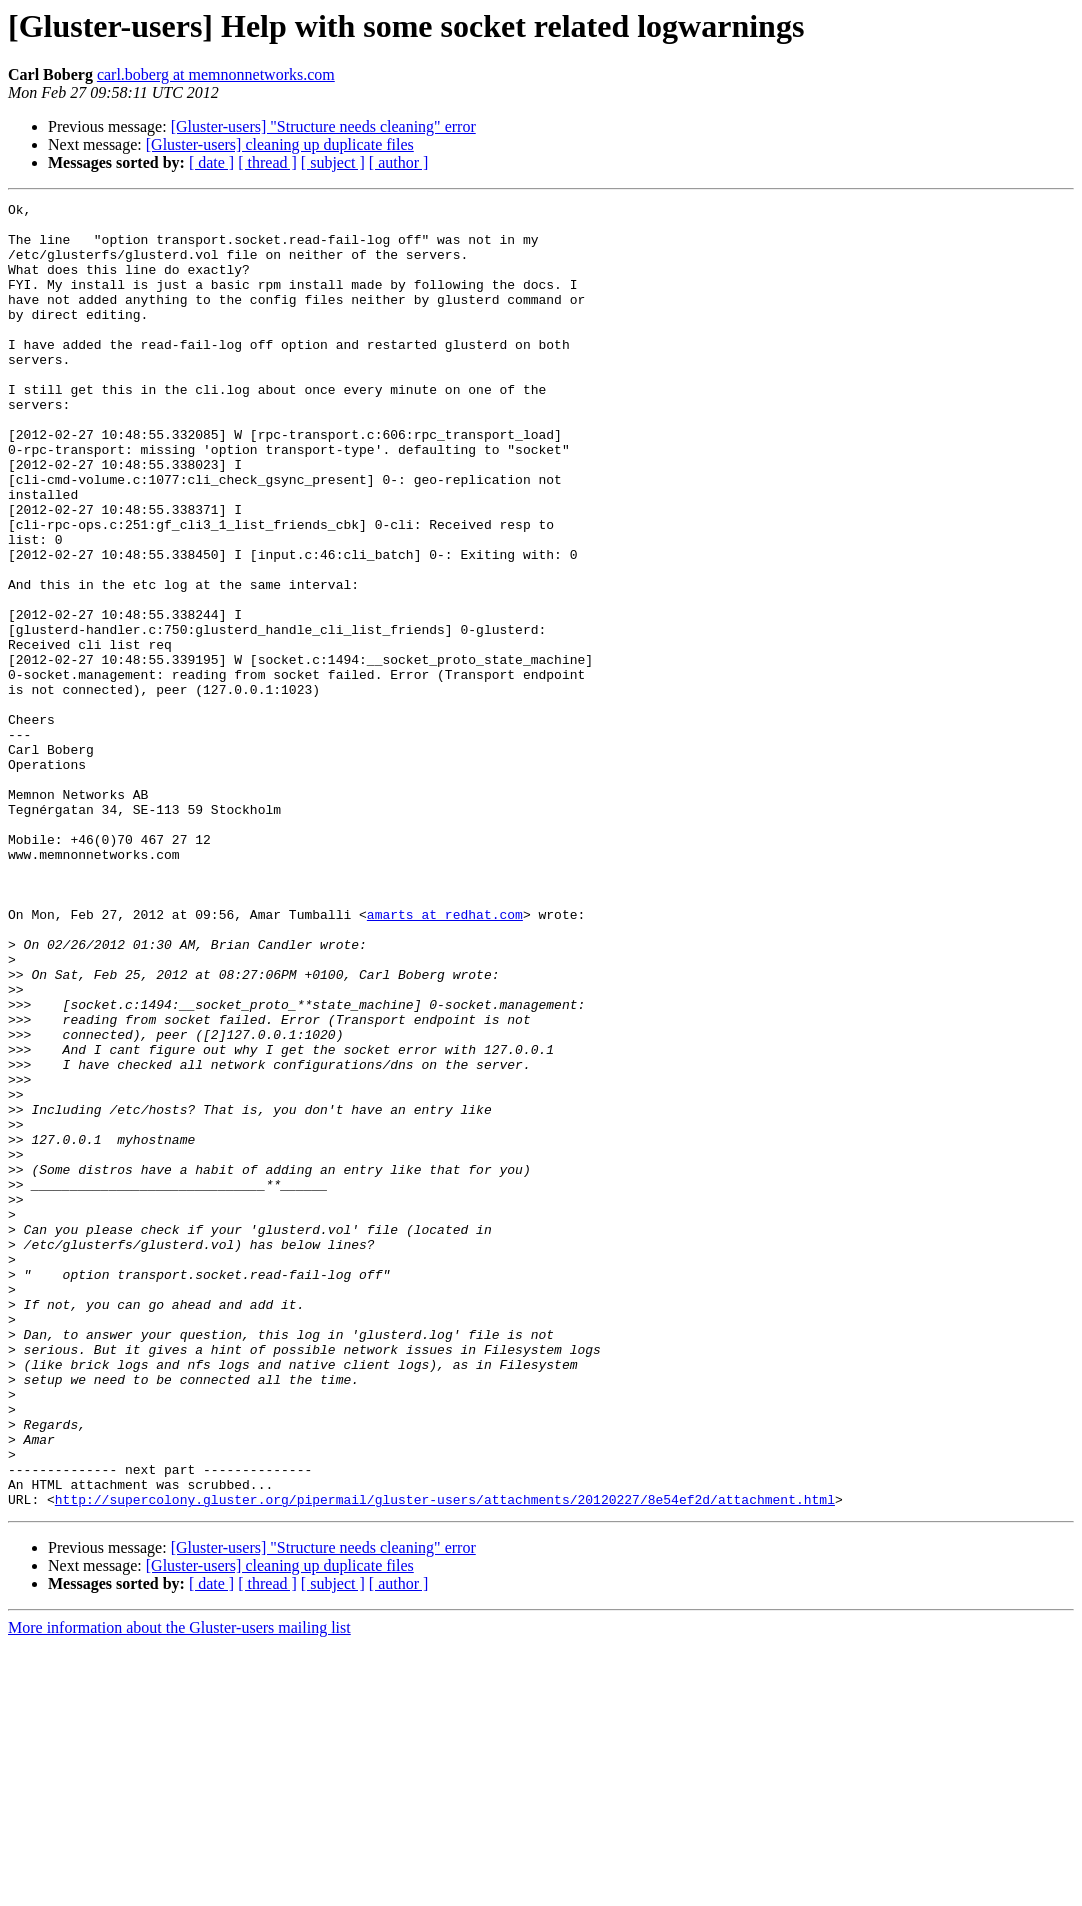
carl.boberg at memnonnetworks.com (216, 74)
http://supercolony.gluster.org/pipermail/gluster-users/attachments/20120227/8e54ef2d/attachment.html (445, 1760)
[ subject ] (333, 162)
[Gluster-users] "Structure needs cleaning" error (323, 126)
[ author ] (399, 162)
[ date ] (211, 162)
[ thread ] (267, 162)
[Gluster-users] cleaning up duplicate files (280, 144)
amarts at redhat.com (445, 1058)
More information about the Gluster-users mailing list (179, 1888)
